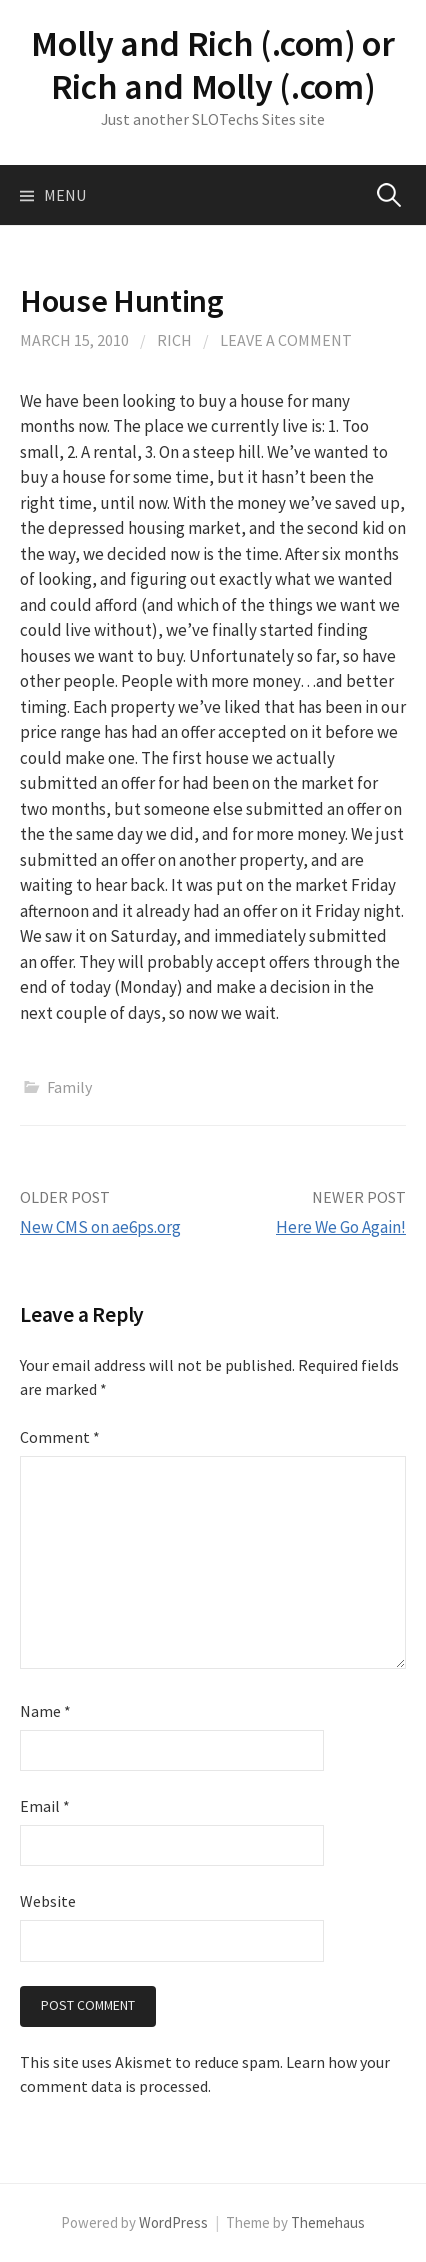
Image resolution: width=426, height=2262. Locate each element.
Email (45, 1806)
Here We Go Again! (341, 1227)
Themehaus (328, 2222)
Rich (174, 340)
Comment (60, 1437)
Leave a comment (286, 340)
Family (69, 1087)
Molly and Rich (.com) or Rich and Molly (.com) (212, 65)
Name (45, 1711)
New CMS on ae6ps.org (100, 1227)
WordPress (173, 2222)
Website (48, 1901)
